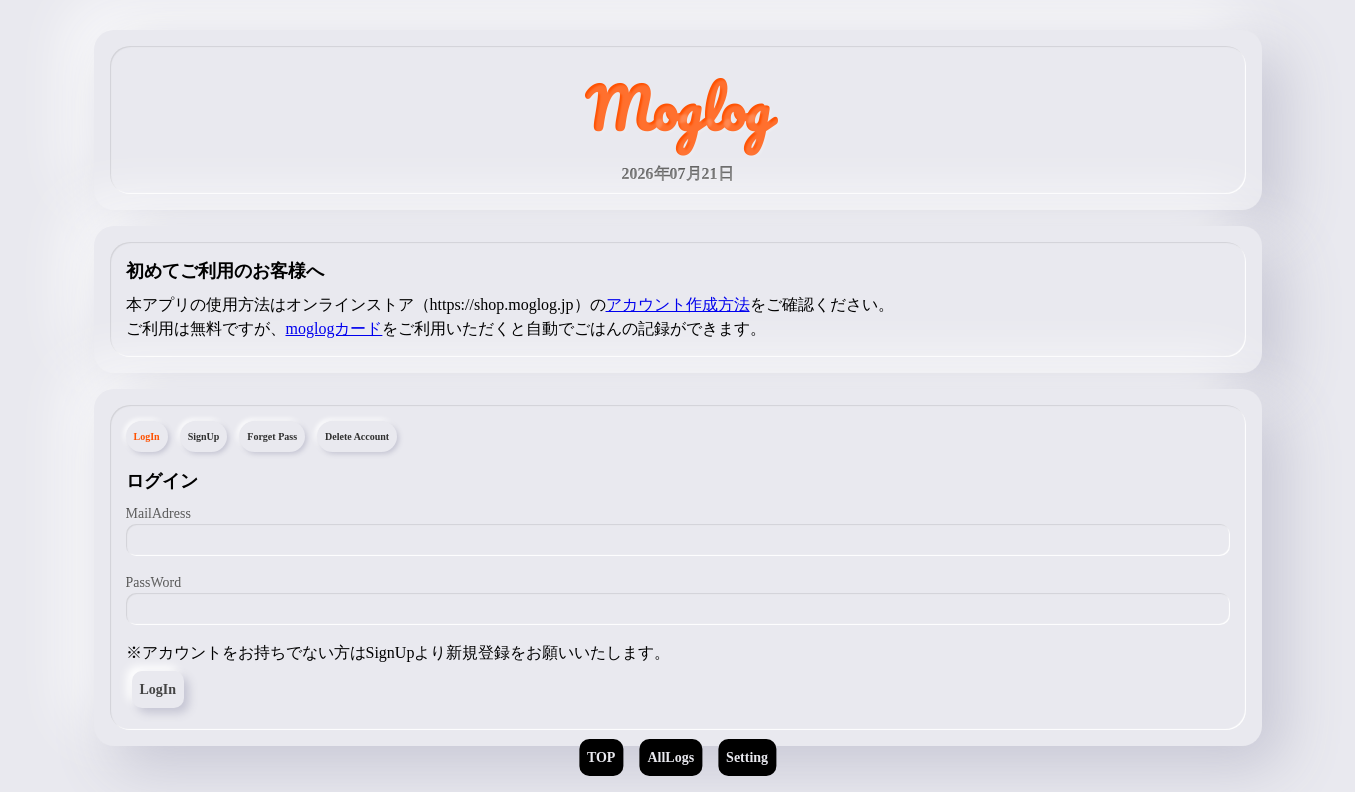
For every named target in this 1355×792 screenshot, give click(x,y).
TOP (601, 757)
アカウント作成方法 (678, 304)
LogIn (158, 689)
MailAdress (158, 513)
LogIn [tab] (147, 436)
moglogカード (334, 328)
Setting (747, 757)
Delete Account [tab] (357, 436)
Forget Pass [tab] (272, 436)
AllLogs (670, 757)
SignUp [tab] (204, 436)
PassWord (154, 582)
